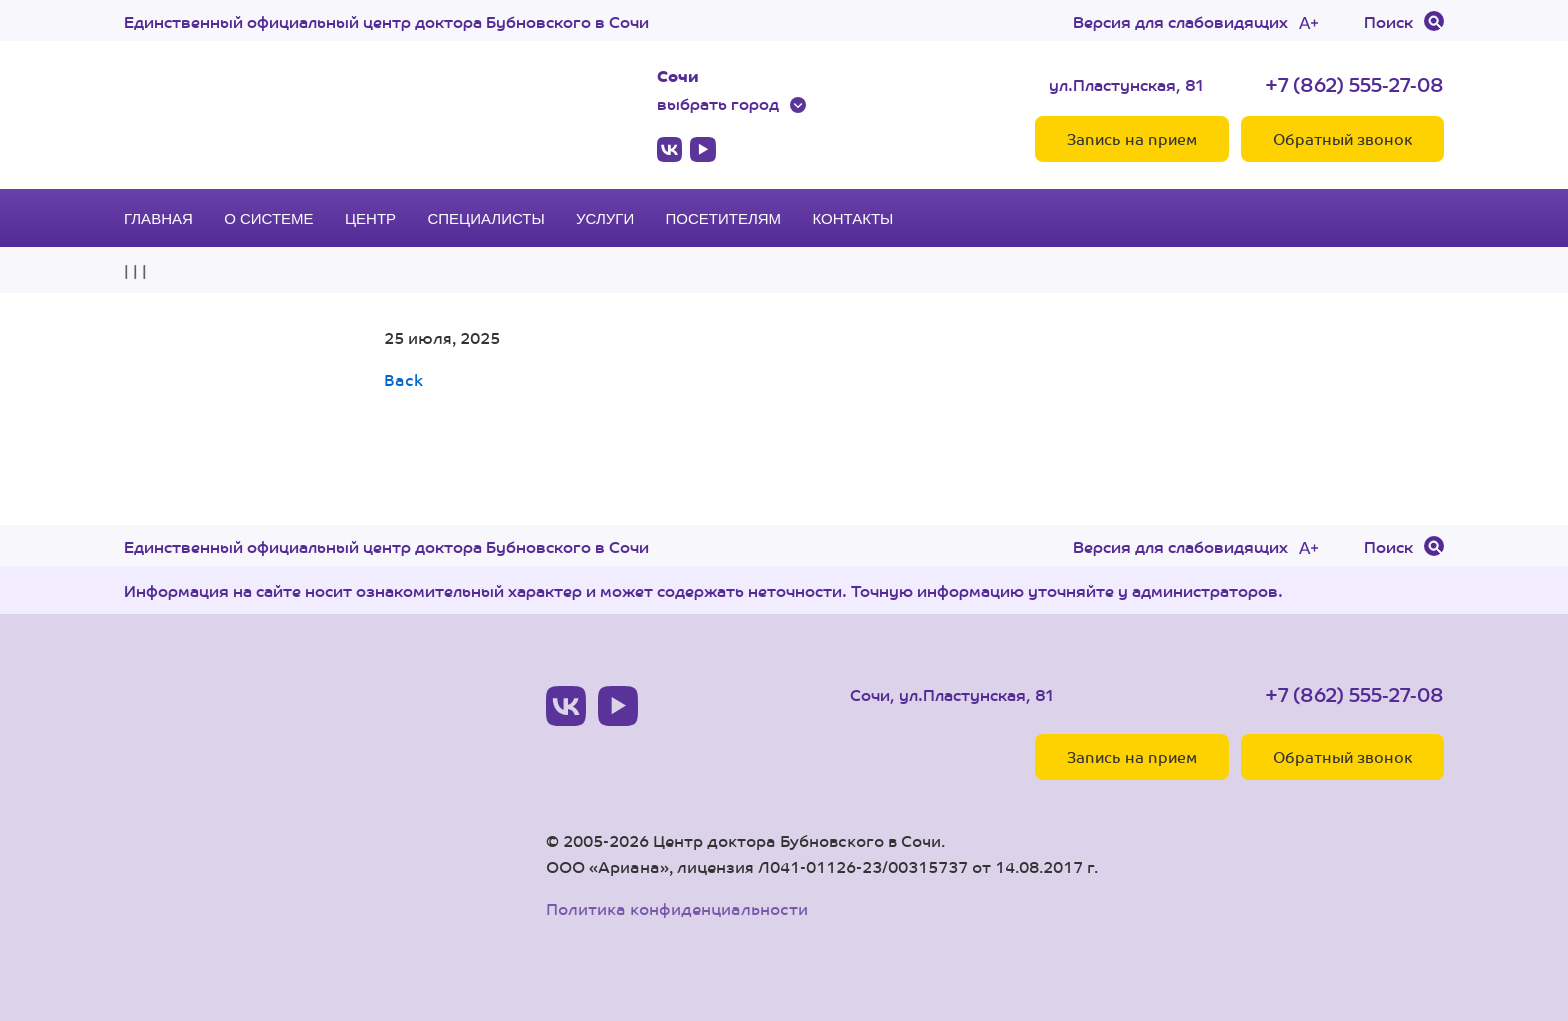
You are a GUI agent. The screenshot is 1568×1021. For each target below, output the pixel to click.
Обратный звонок (1342, 138)
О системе (268, 218)
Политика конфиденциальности (677, 908)
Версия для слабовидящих (1180, 21)
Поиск (1388, 21)
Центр (370, 218)
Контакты (852, 218)
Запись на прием (1132, 138)
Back (403, 379)
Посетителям (724, 218)
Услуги (605, 218)
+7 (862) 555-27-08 (1354, 83)
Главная (158, 218)
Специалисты (485, 218)
